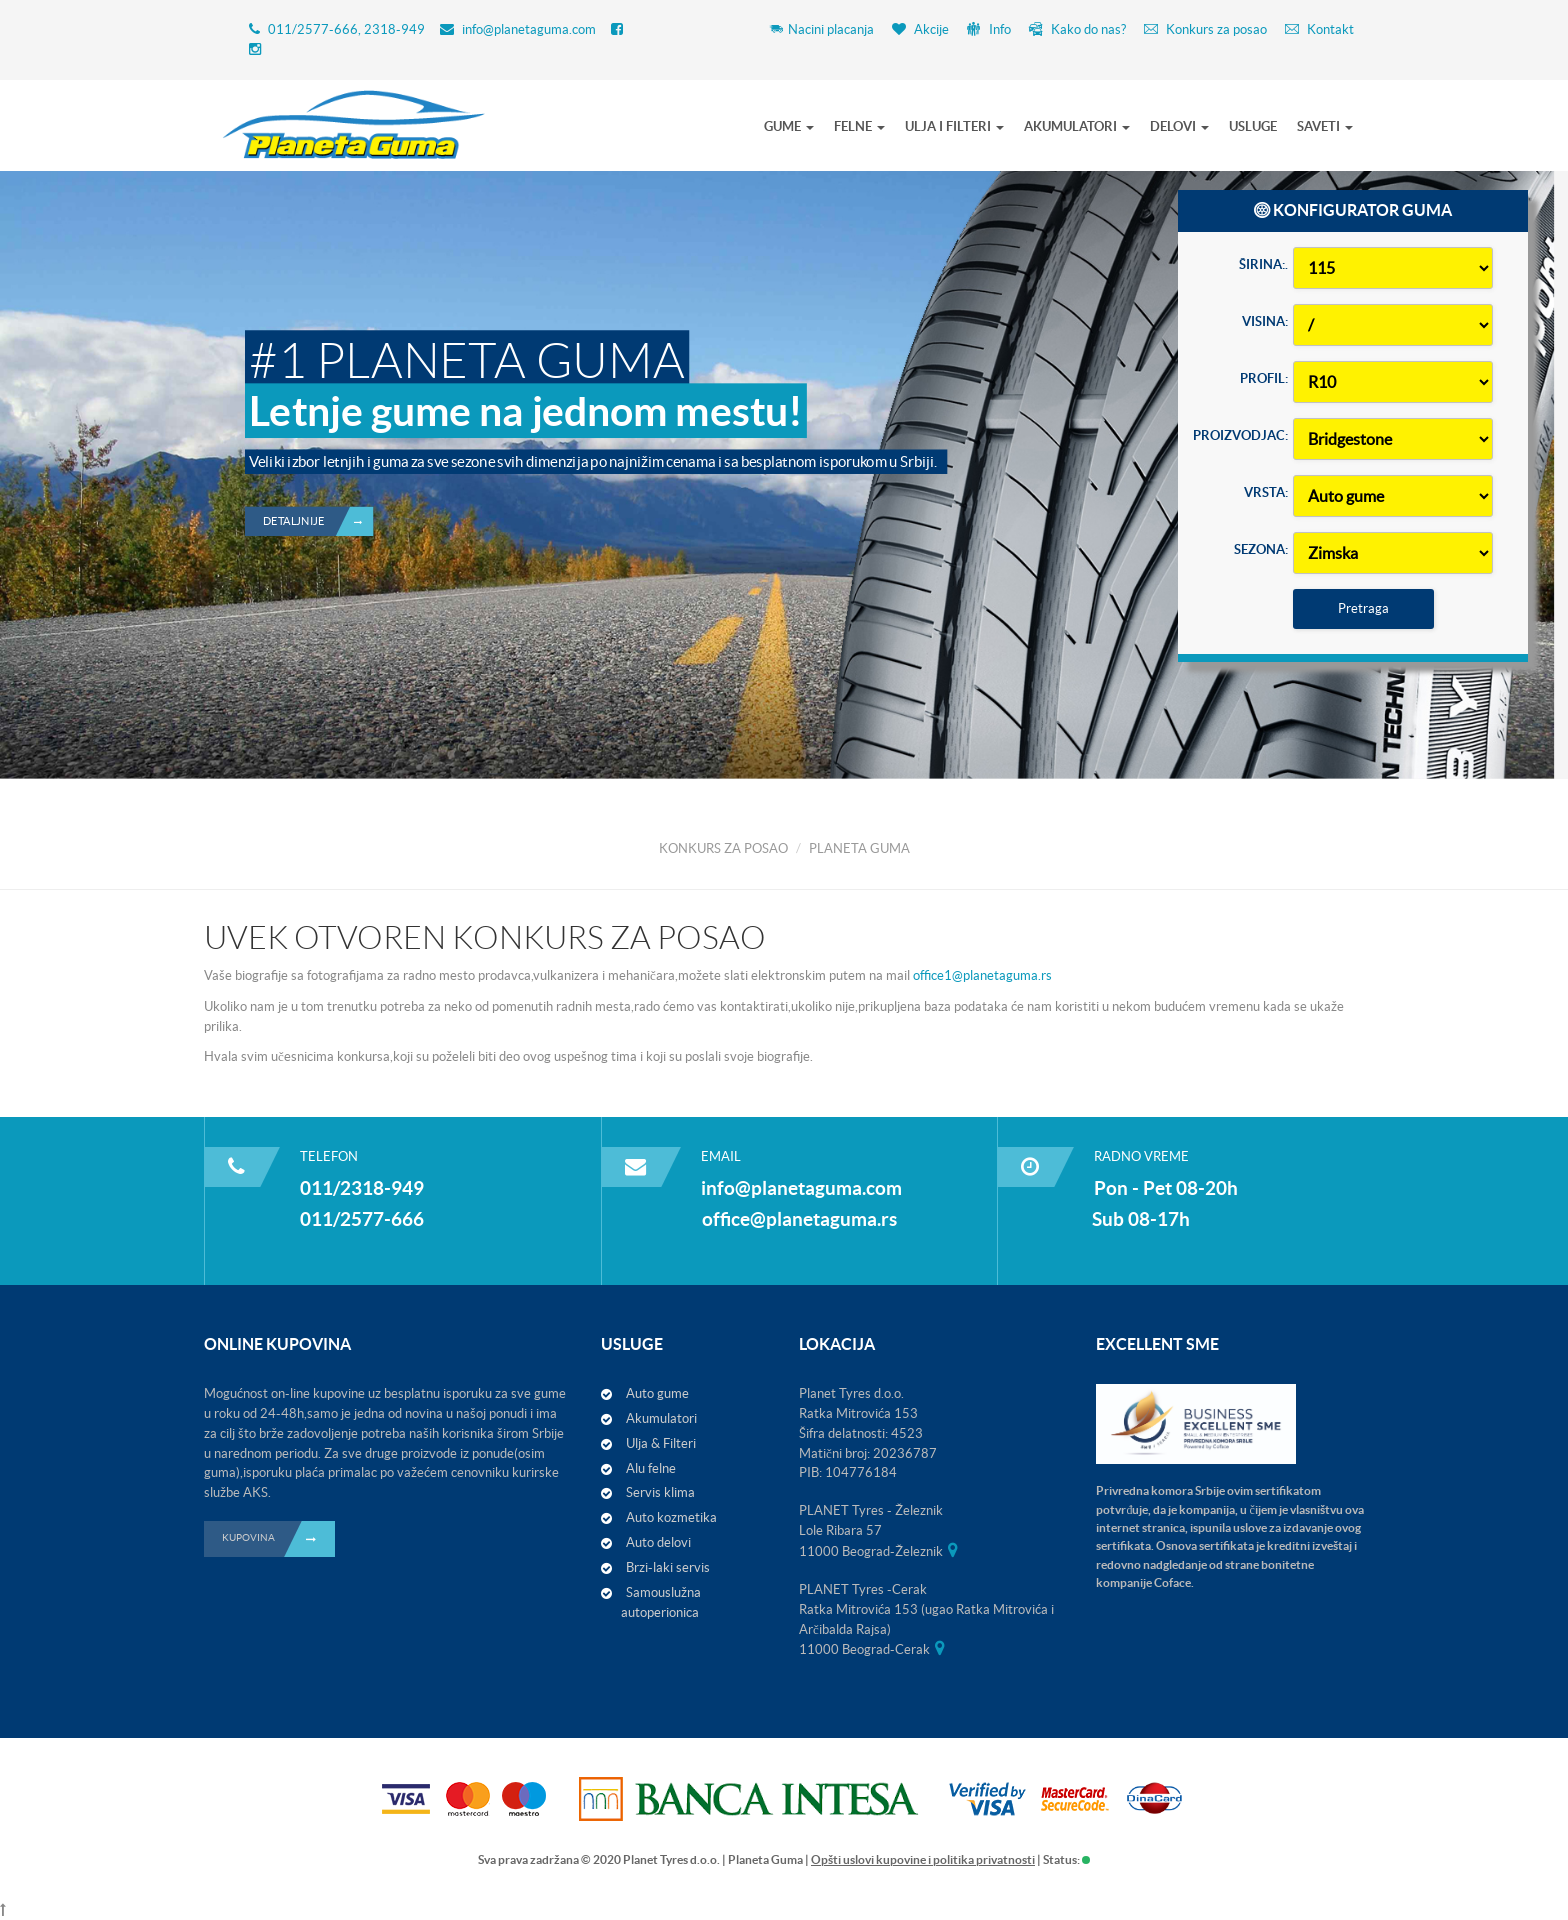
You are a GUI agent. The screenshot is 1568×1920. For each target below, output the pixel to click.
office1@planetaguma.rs (981, 975)
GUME (789, 126)
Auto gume (657, 1393)
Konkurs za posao (1205, 29)
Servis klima (660, 1492)
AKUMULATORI (1077, 126)
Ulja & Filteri (661, 1443)
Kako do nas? (1077, 29)
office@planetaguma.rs (799, 1219)
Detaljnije (318, 454)
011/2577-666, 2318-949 (346, 29)
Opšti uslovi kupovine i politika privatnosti (923, 1859)
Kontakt (1319, 29)
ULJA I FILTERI (954, 126)
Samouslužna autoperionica (661, 1602)
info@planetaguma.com (529, 29)
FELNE (859, 126)
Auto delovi (658, 1542)
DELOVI (1179, 126)
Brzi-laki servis (668, 1567)
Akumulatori (661, 1418)
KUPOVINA (278, 1539)
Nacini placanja (821, 29)
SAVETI (1325, 126)
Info (989, 29)
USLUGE (1253, 126)
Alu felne (651, 1468)
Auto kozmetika (671, 1517)
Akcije (920, 29)
